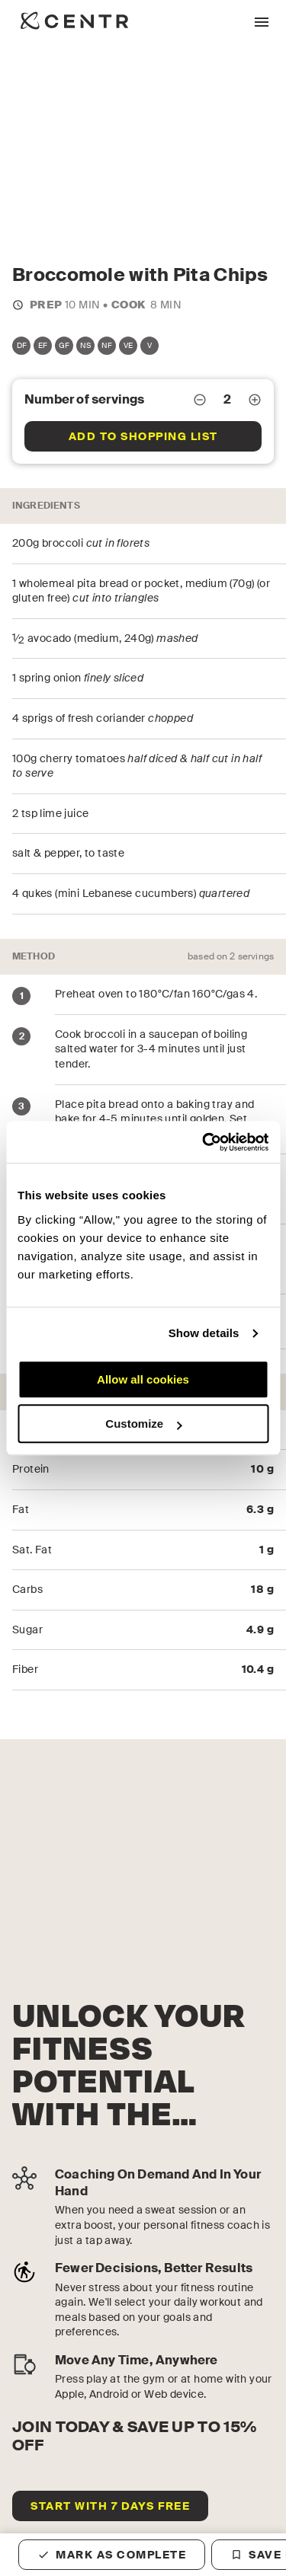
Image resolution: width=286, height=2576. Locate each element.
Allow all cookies (143, 1379)
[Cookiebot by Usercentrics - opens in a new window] (203, 1142)
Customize (143, 1423)
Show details (204, 1332)
